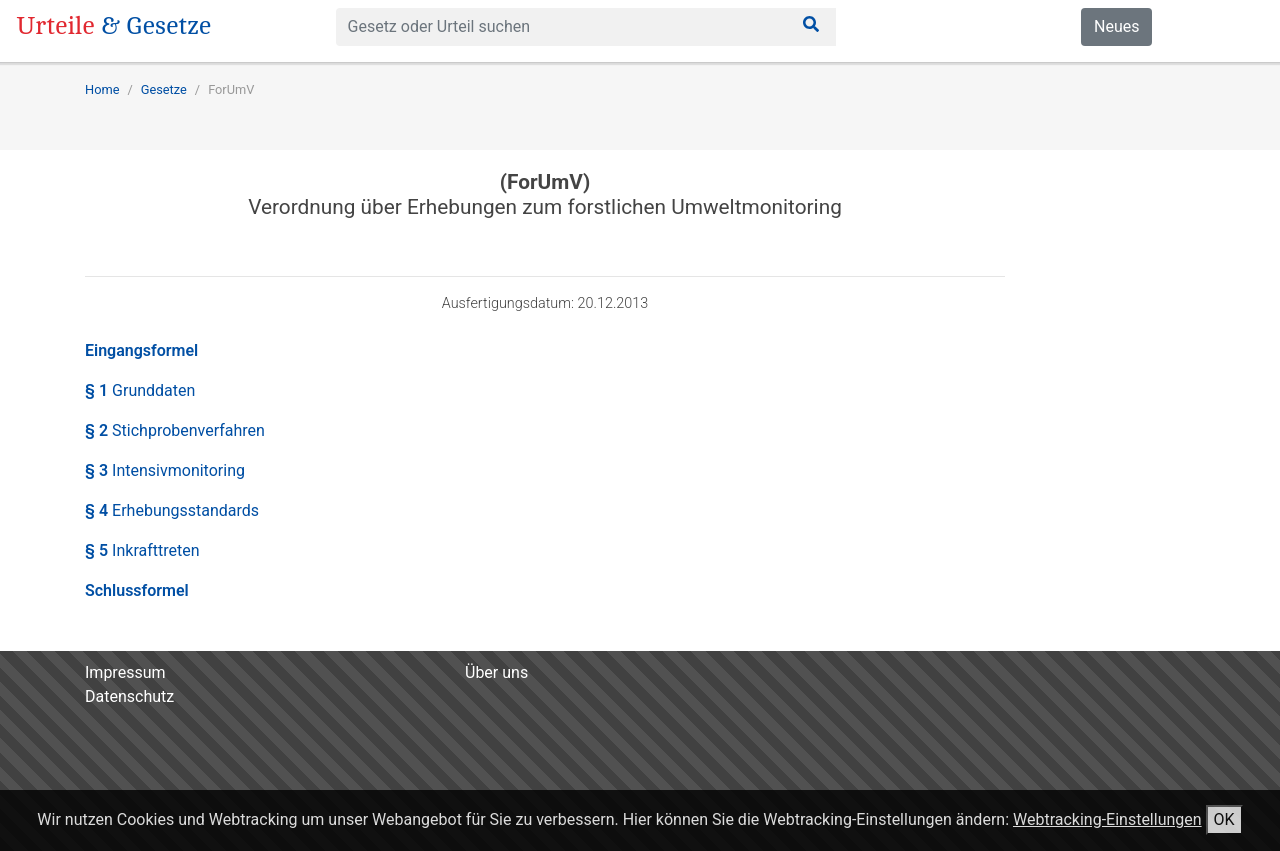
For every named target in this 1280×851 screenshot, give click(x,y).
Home (102, 89)
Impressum (125, 672)
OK (1224, 819)
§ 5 (142, 550)
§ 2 (175, 430)
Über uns (496, 672)
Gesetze (164, 89)
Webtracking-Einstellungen (1107, 819)
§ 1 (140, 390)
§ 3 (165, 470)
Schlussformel (137, 590)
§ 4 (172, 510)
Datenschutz (129, 696)
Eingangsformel (141, 350)
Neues (1116, 26)
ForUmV (231, 89)
